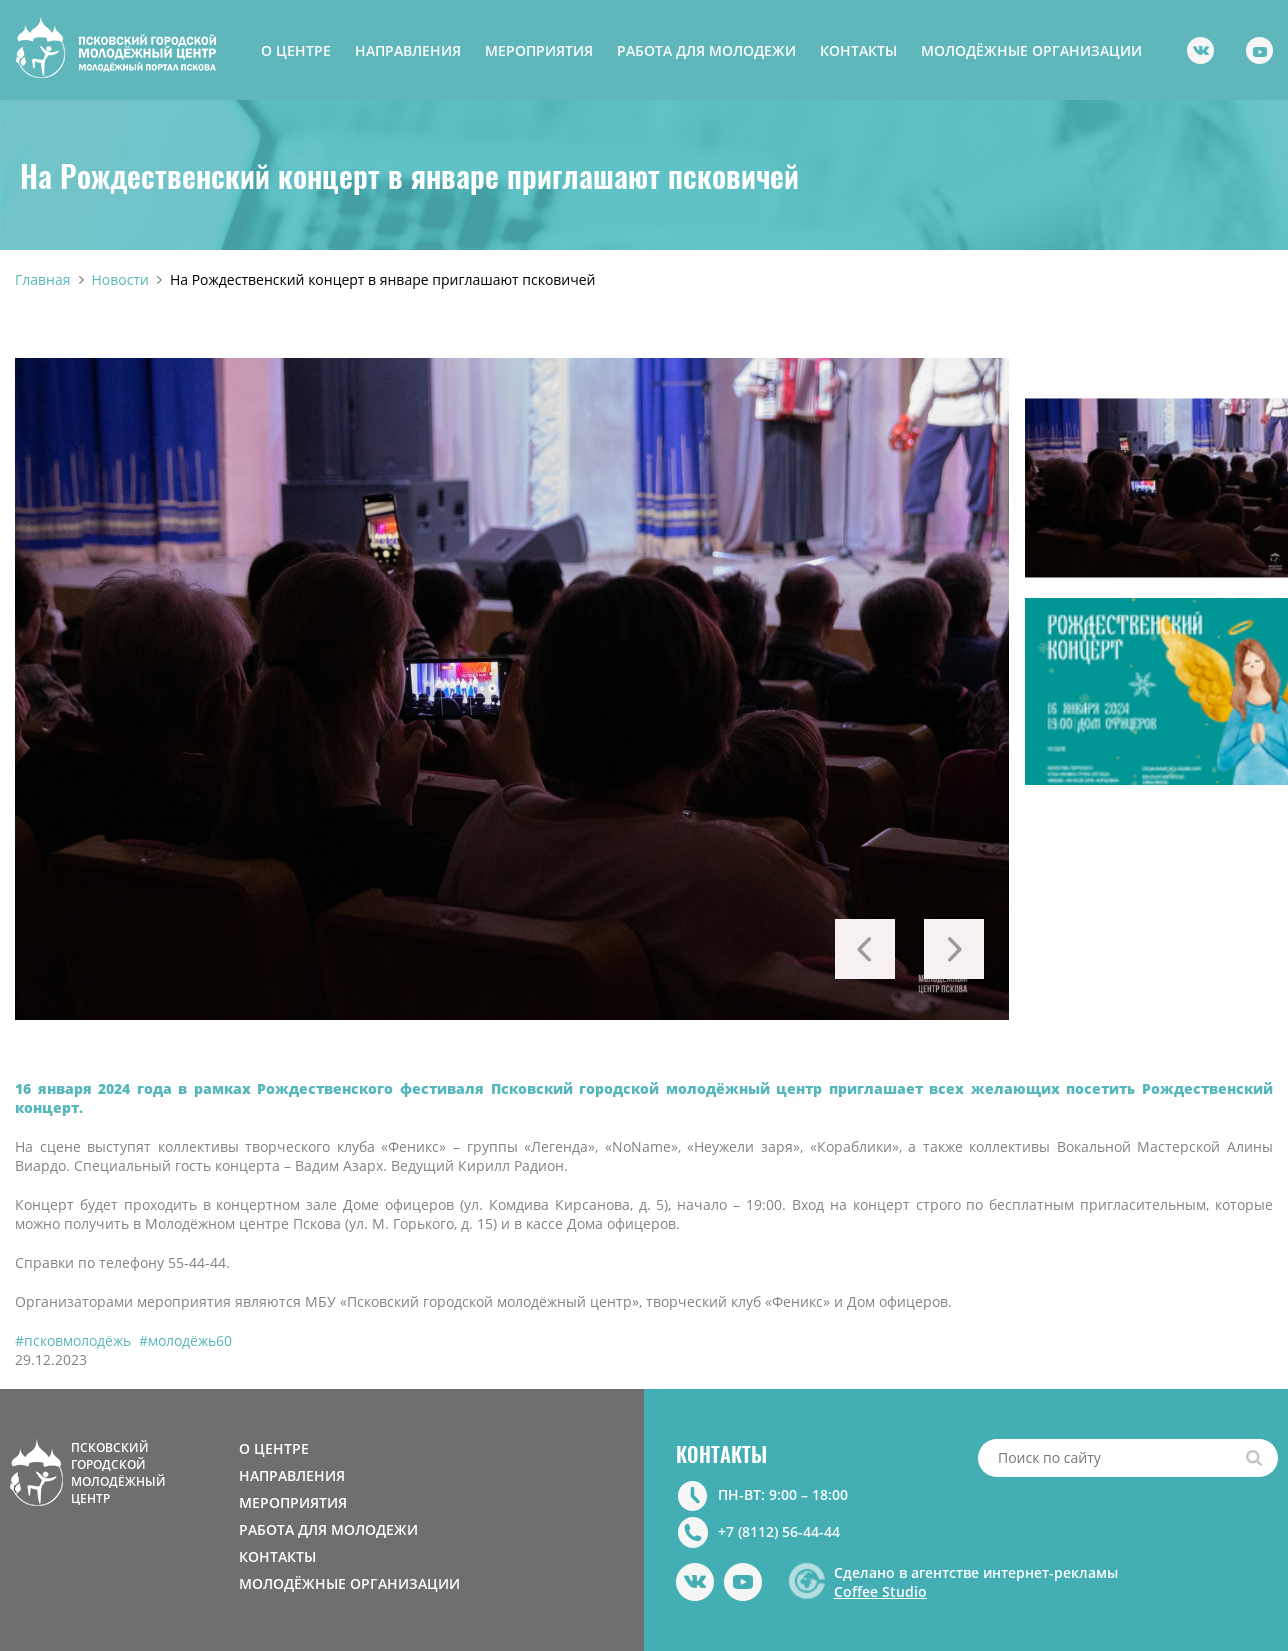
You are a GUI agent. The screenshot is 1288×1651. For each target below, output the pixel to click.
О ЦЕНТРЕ (296, 50)
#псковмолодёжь (73, 1340)
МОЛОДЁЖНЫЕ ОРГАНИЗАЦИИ (1031, 50)
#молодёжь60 (185, 1340)
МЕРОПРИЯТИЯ (539, 50)
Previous (865, 949)
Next (954, 949)
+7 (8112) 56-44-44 (779, 1531)
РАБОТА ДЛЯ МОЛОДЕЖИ (706, 50)
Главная (43, 279)
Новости (120, 279)
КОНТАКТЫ (858, 50)
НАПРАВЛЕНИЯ (408, 50)
